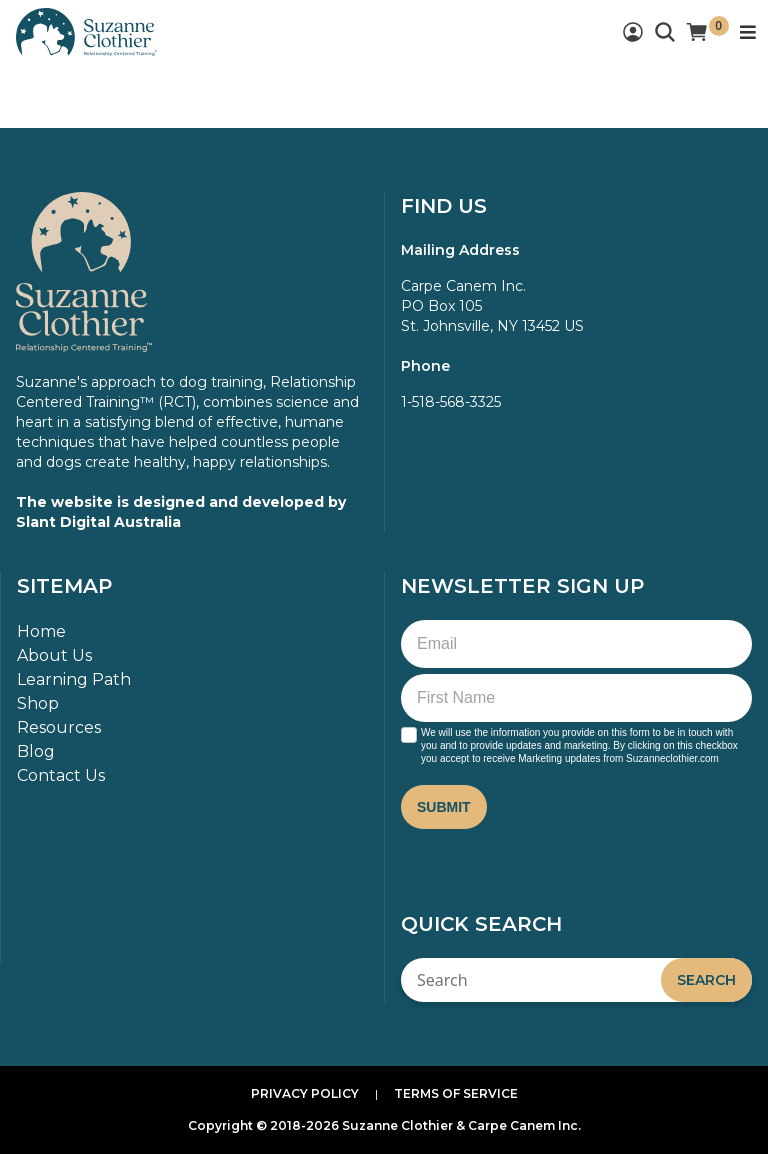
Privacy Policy (305, 1093)
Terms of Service (456, 1093)
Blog (36, 751)
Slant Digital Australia (98, 522)
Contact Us (61, 775)
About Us (54, 655)
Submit (444, 807)
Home (41, 631)
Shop (38, 703)
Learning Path (74, 679)
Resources (59, 727)
